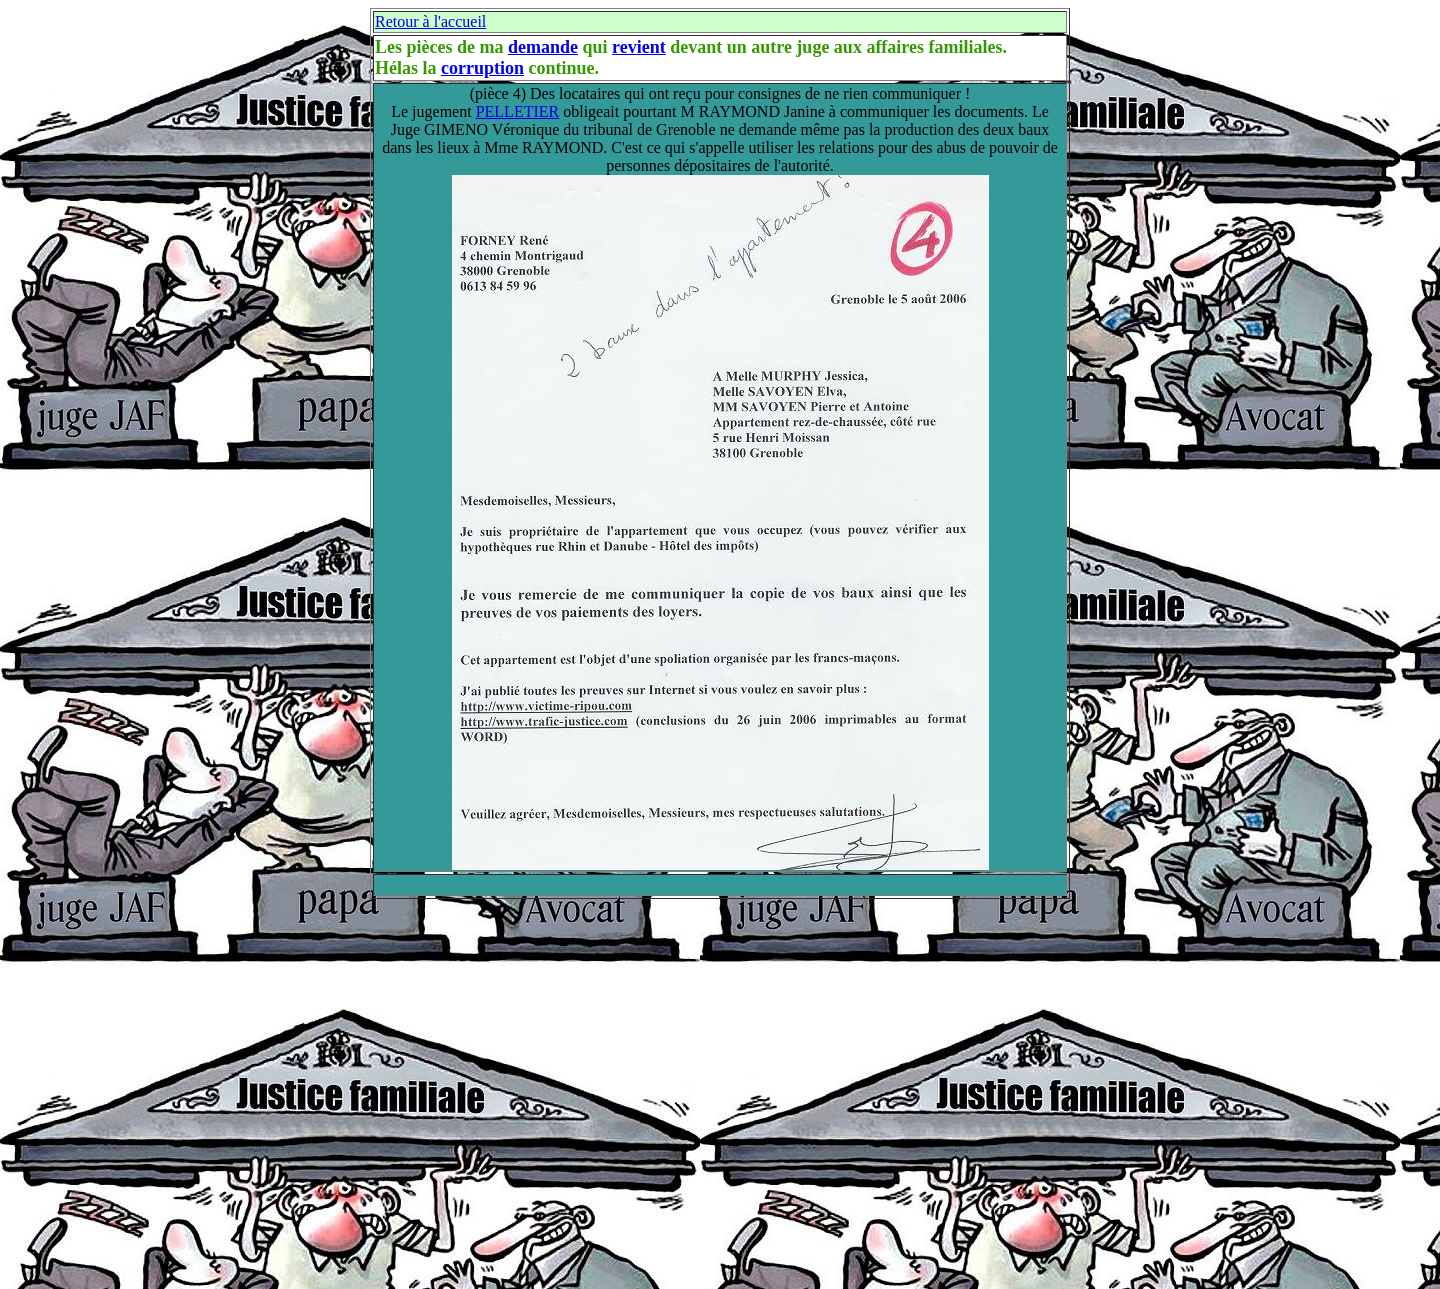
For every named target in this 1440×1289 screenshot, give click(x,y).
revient (639, 47)
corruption (482, 68)
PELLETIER (518, 111)
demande (543, 47)
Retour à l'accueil (430, 21)
